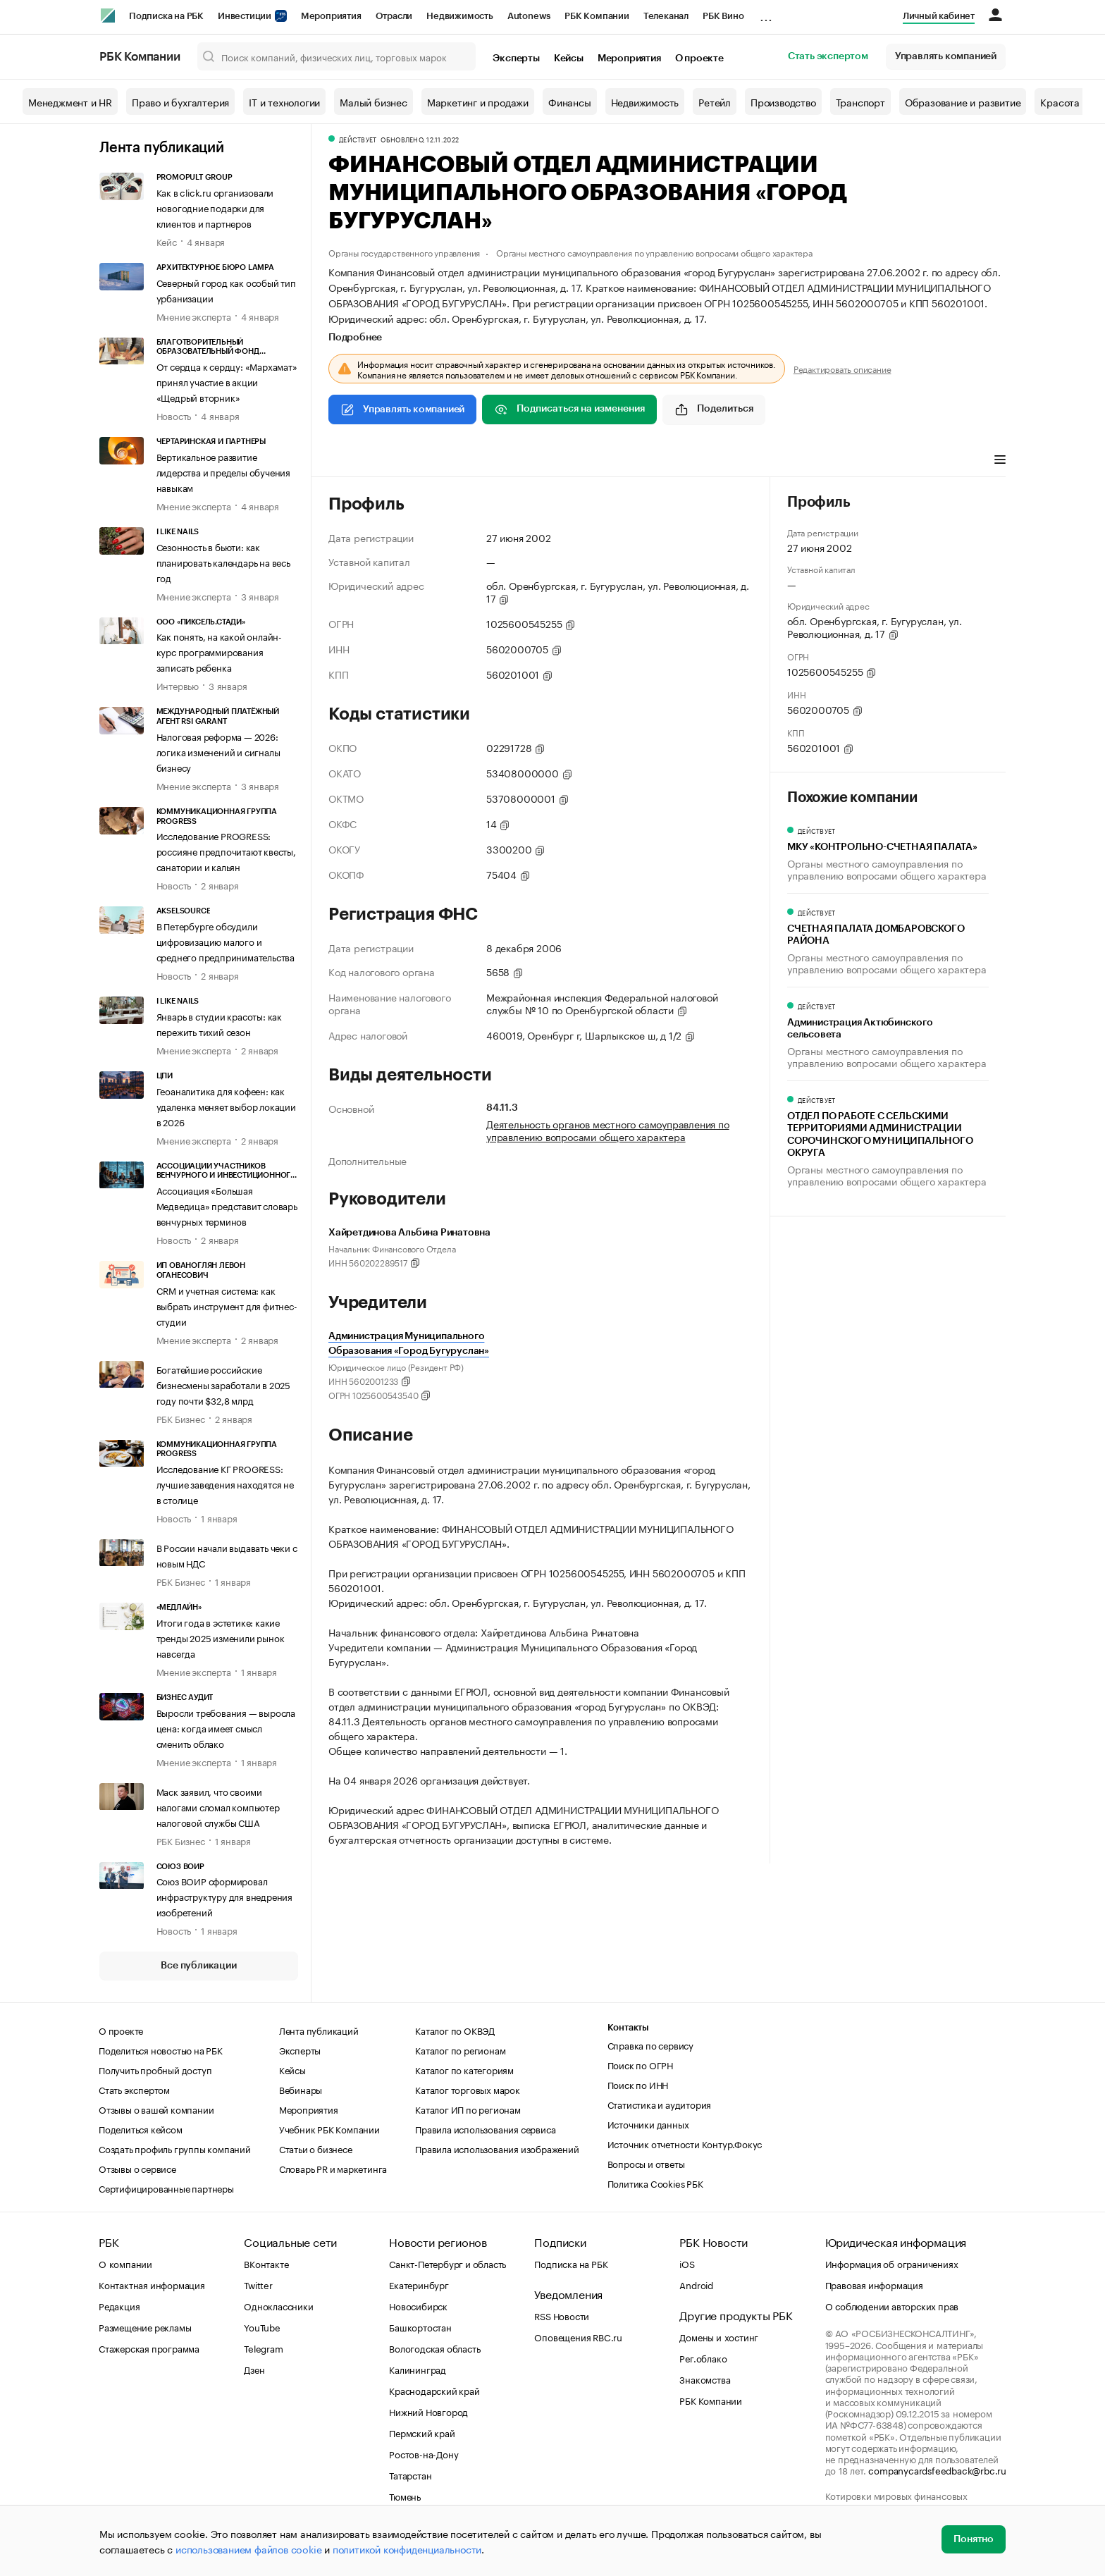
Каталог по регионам (460, 2049)
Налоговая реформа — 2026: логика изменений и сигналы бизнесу (218, 751)
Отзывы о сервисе (137, 2168)
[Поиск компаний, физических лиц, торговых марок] (336, 56)
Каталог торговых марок (467, 2089)
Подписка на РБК (166, 15)
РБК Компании (596, 15)
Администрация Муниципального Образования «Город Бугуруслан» (408, 1343)
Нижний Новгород (428, 2411)
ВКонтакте (266, 2263)
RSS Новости (561, 2315)
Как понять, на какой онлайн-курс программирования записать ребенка (219, 651)
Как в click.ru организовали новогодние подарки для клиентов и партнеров (215, 207)
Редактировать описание (842, 368)
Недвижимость (459, 15)
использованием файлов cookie (248, 2548)
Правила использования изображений (497, 2148)
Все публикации (198, 1966)
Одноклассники (278, 2305)
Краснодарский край (434, 2390)
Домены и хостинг (718, 2336)
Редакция (119, 2305)
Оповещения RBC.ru (578, 2336)
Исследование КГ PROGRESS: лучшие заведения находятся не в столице (225, 1483)
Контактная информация (152, 2284)
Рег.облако (703, 2357)
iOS (686, 2263)
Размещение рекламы (145, 2326)
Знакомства (704, 2379)
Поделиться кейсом (141, 2128)
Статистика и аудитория (659, 2104)
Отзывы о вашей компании (156, 2109)
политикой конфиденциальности (407, 2548)
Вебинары (300, 2089)
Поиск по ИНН (638, 2084)
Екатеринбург (419, 2284)
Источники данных (648, 2123)
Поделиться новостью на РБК (161, 2049)
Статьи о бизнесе (315, 2148)
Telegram (263, 2348)
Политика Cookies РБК (655, 2183)
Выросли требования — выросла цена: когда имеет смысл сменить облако (225, 1727)
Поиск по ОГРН (640, 2064)
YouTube (262, 2326)
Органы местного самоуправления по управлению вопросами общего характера (654, 252)
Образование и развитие (963, 101)
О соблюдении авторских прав (892, 2305)
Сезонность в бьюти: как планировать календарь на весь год (223, 561)
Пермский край (422, 2432)
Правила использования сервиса (485, 2128)
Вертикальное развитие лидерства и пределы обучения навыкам (223, 471)
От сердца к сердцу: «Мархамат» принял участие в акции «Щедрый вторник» (226, 381)
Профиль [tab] (349, 461)
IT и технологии (284, 101)
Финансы (569, 101)
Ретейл (714, 101)
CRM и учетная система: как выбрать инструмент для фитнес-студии (226, 1305)
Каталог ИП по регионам (468, 2109)
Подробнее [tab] (355, 338)
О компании (125, 2263)
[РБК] (108, 15)
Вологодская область (434, 2348)
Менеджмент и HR (70, 101)
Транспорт (860, 101)
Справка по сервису (650, 2045)
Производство (783, 101)
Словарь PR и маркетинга (333, 2168)
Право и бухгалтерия (180, 101)
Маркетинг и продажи (478, 101)
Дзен (254, 2369)
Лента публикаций (161, 148)
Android (696, 2284)
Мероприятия (331, 15)
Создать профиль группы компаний (175, 2148)
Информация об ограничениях (891, 2263)
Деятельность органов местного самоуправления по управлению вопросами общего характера (607, 1129)
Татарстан (410, 2474)
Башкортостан (420, 2326)
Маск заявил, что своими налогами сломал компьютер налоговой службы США (218, 1806)
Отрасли (394, 15)
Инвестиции (252, 16)
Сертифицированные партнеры (166, 2188)
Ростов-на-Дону (423, 2453)
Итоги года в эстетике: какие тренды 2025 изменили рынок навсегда (220, 1637)
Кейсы (569, 58)
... (766, 13)
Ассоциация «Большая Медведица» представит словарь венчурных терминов (226, 1205)
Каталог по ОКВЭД (455, 2030)
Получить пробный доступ (155, 2069)
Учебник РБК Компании (329, 2128)
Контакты (628, 2027)
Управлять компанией (945, 56)
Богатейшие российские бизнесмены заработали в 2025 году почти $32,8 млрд (223, 1384)
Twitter (258, 2284)
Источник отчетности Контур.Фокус (685, 2143)
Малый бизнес (373, 101)
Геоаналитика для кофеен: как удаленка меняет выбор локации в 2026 (226, 1105)
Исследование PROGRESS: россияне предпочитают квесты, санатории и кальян (226, 850)
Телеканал (666, 15)
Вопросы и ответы (646, 2163)
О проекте (699, 58)
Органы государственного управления (404, 252)
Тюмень (405, 2496)
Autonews (528, 15)
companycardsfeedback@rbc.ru (937, 2470)
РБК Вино (723, 15)
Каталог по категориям (464, 2069)
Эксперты (516, 58)
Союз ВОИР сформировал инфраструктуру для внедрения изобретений (224, 1895)
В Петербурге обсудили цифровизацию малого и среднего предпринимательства (225, 940)
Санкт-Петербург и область (447, 2263)
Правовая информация (874, 2284)
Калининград (417, 2369)
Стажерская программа (149, 2348)
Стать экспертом (828, 56)
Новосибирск (418, 2305)
